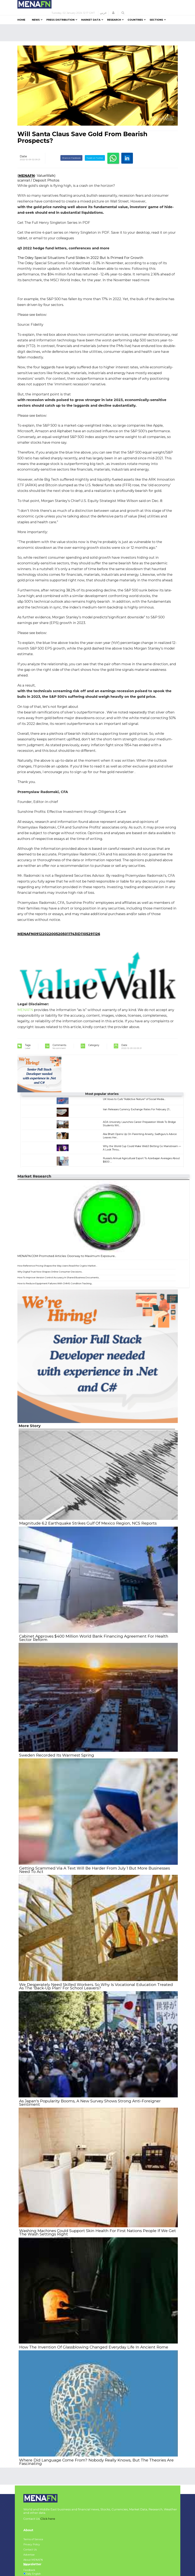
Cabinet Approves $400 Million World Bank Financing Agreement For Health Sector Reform (93, 1636)
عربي (103, 13)
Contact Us (30, 2539)
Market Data (90, 19)
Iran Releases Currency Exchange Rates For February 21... (137, 1109)
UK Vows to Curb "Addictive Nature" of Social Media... (134, 1099)
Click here (47, 2508)
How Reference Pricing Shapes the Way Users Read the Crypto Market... (57, 1265)
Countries (135, 19)
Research (114, 19)
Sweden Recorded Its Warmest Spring (56, 1752)
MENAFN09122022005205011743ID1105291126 (58, 934)
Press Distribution (60, 19)
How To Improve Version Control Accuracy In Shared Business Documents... (58, 1277)
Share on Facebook (71, 158)
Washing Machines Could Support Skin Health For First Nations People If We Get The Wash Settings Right (97, 2225)
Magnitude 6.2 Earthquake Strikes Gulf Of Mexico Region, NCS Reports (87, 1522)
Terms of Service (33, 2529)
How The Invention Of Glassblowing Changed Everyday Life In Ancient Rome (93, 2338)
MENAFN (26, 176)
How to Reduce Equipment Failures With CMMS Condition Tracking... (55, 1283)
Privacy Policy (31, 2534)
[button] (113, 13)
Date (23, 156)
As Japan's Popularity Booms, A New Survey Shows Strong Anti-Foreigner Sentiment (89, 2096)
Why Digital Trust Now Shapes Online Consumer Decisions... (50, 1271)
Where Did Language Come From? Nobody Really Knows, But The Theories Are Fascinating (96, 2452)
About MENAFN (33, 2549)
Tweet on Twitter (94, 158)
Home (21, 19)
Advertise (29, 2544)
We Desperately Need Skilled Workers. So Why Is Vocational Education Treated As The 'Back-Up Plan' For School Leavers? (95, 1981)
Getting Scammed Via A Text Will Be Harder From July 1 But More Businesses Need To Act (94, 1866)
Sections (156, 19)
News (36, 19)
